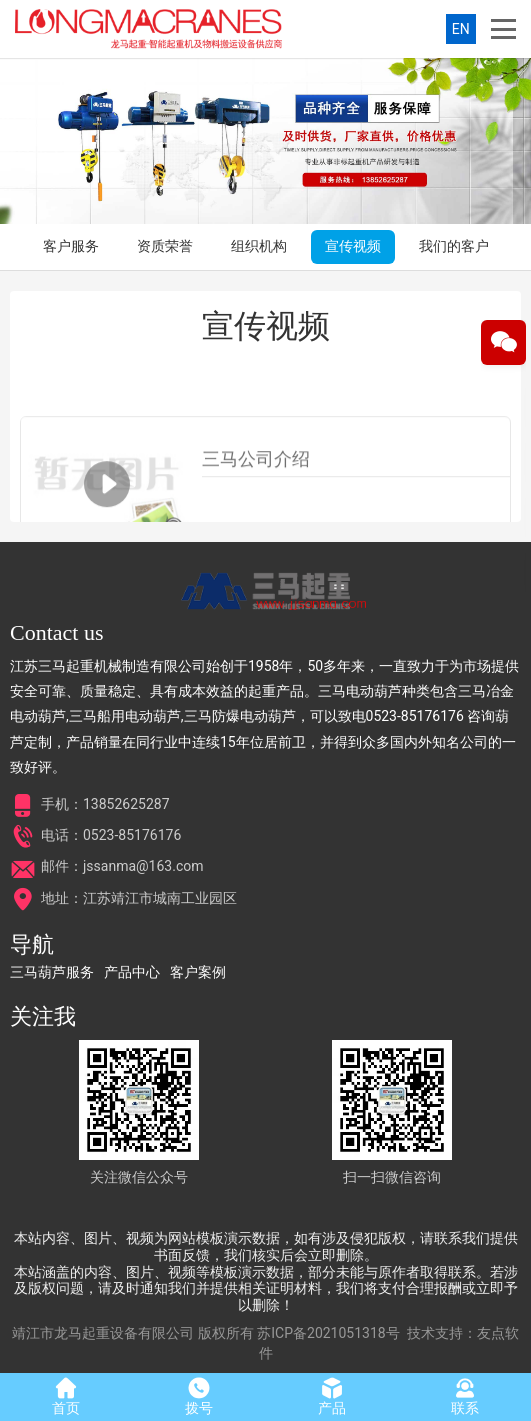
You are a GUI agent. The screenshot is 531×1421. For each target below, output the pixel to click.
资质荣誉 (165, 246)
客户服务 (71, 246)
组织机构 (259, 246)
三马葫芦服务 (52, 972)
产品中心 (132, 972)
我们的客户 (454, 246)
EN (461, 29)
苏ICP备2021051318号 (328, 1333)
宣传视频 (353, 246)
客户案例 (198, 972)
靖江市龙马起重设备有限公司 (103, 1333)
